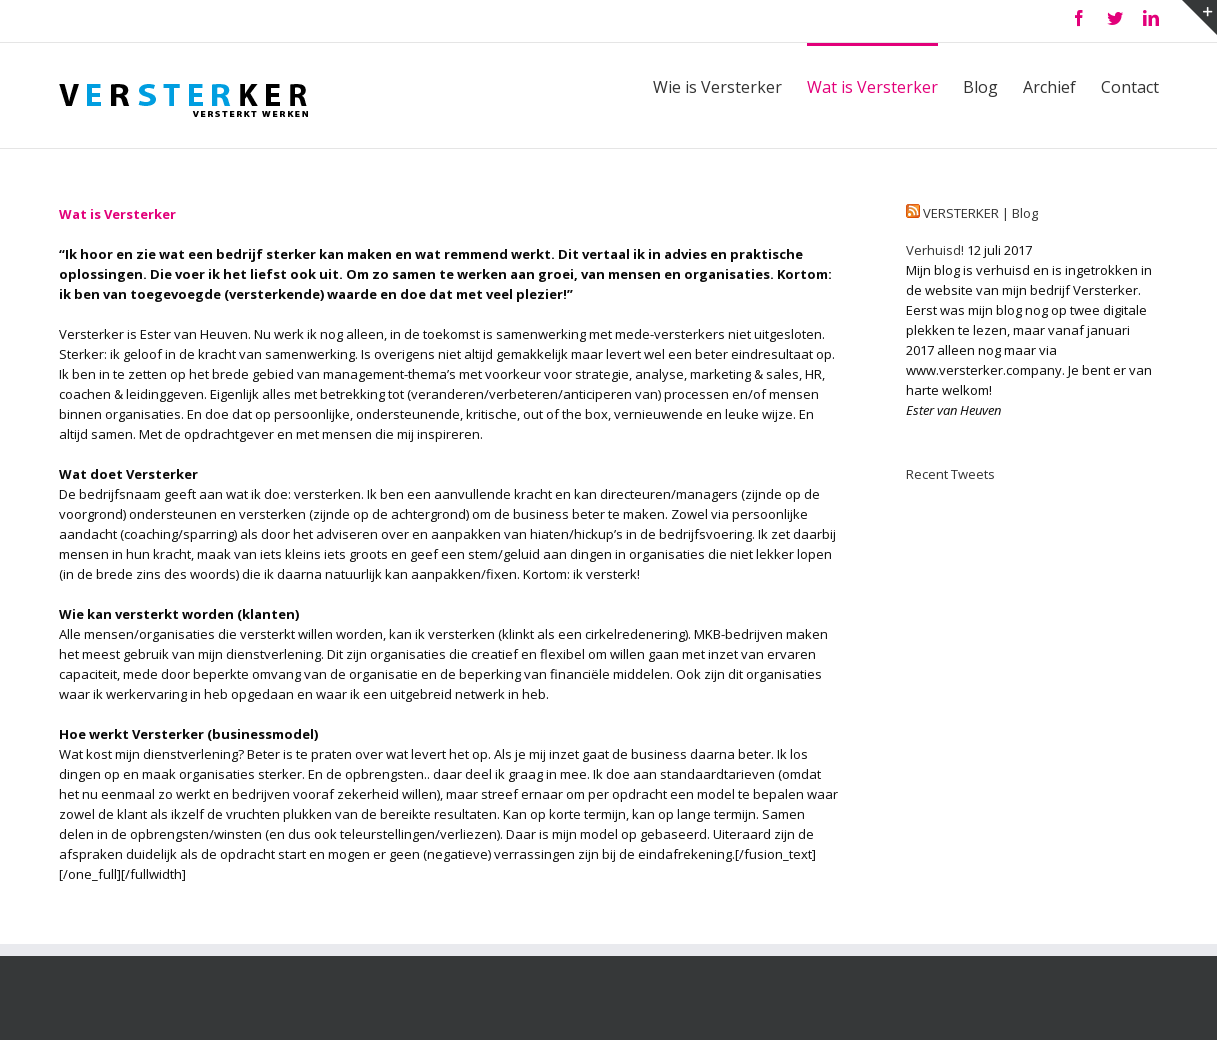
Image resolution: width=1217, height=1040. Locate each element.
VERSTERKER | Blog (980, 213)
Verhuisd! (935, 250)
